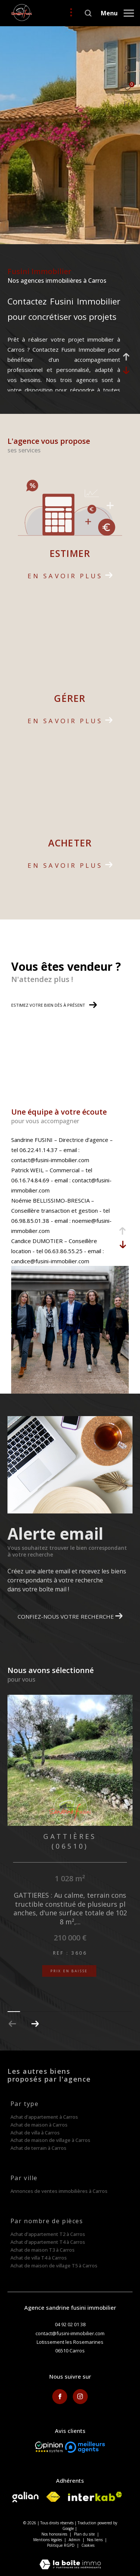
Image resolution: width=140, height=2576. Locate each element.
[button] (35, 2024)
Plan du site (85, 2534)
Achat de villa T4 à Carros (38, 2257)
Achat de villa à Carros (35, 2132)
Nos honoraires (54, 2534)
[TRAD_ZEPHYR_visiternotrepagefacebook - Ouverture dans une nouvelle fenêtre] (59, 2396)
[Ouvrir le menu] (117, 13)
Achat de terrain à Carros (38, 2148)
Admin (75, 2539)
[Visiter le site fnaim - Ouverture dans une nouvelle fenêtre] (53, 2497)
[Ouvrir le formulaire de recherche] (88, 13)
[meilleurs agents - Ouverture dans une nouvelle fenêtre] (85, 2447)
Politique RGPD (61, 2545)
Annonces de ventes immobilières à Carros (59, 2191)
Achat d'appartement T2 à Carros (47, 2234)
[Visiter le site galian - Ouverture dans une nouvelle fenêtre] (25, 2497)
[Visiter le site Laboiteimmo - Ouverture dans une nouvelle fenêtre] (70, 2559)
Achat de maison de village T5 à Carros (53, 2265)
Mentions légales (48, 2539)
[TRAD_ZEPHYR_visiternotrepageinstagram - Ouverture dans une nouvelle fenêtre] (80, 2396)
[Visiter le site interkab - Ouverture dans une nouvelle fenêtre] (95, 2496)
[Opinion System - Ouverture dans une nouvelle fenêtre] (49, 2447)
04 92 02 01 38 (70, 2324)
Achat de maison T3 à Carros (42, 2249)
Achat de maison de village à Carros (50, 2140)
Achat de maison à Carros (39, 2124)
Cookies (87, 2545)
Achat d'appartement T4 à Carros (47, 2242)
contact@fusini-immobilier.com (70, 2333)
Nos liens (95, 2539)
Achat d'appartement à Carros (44, 2116)
